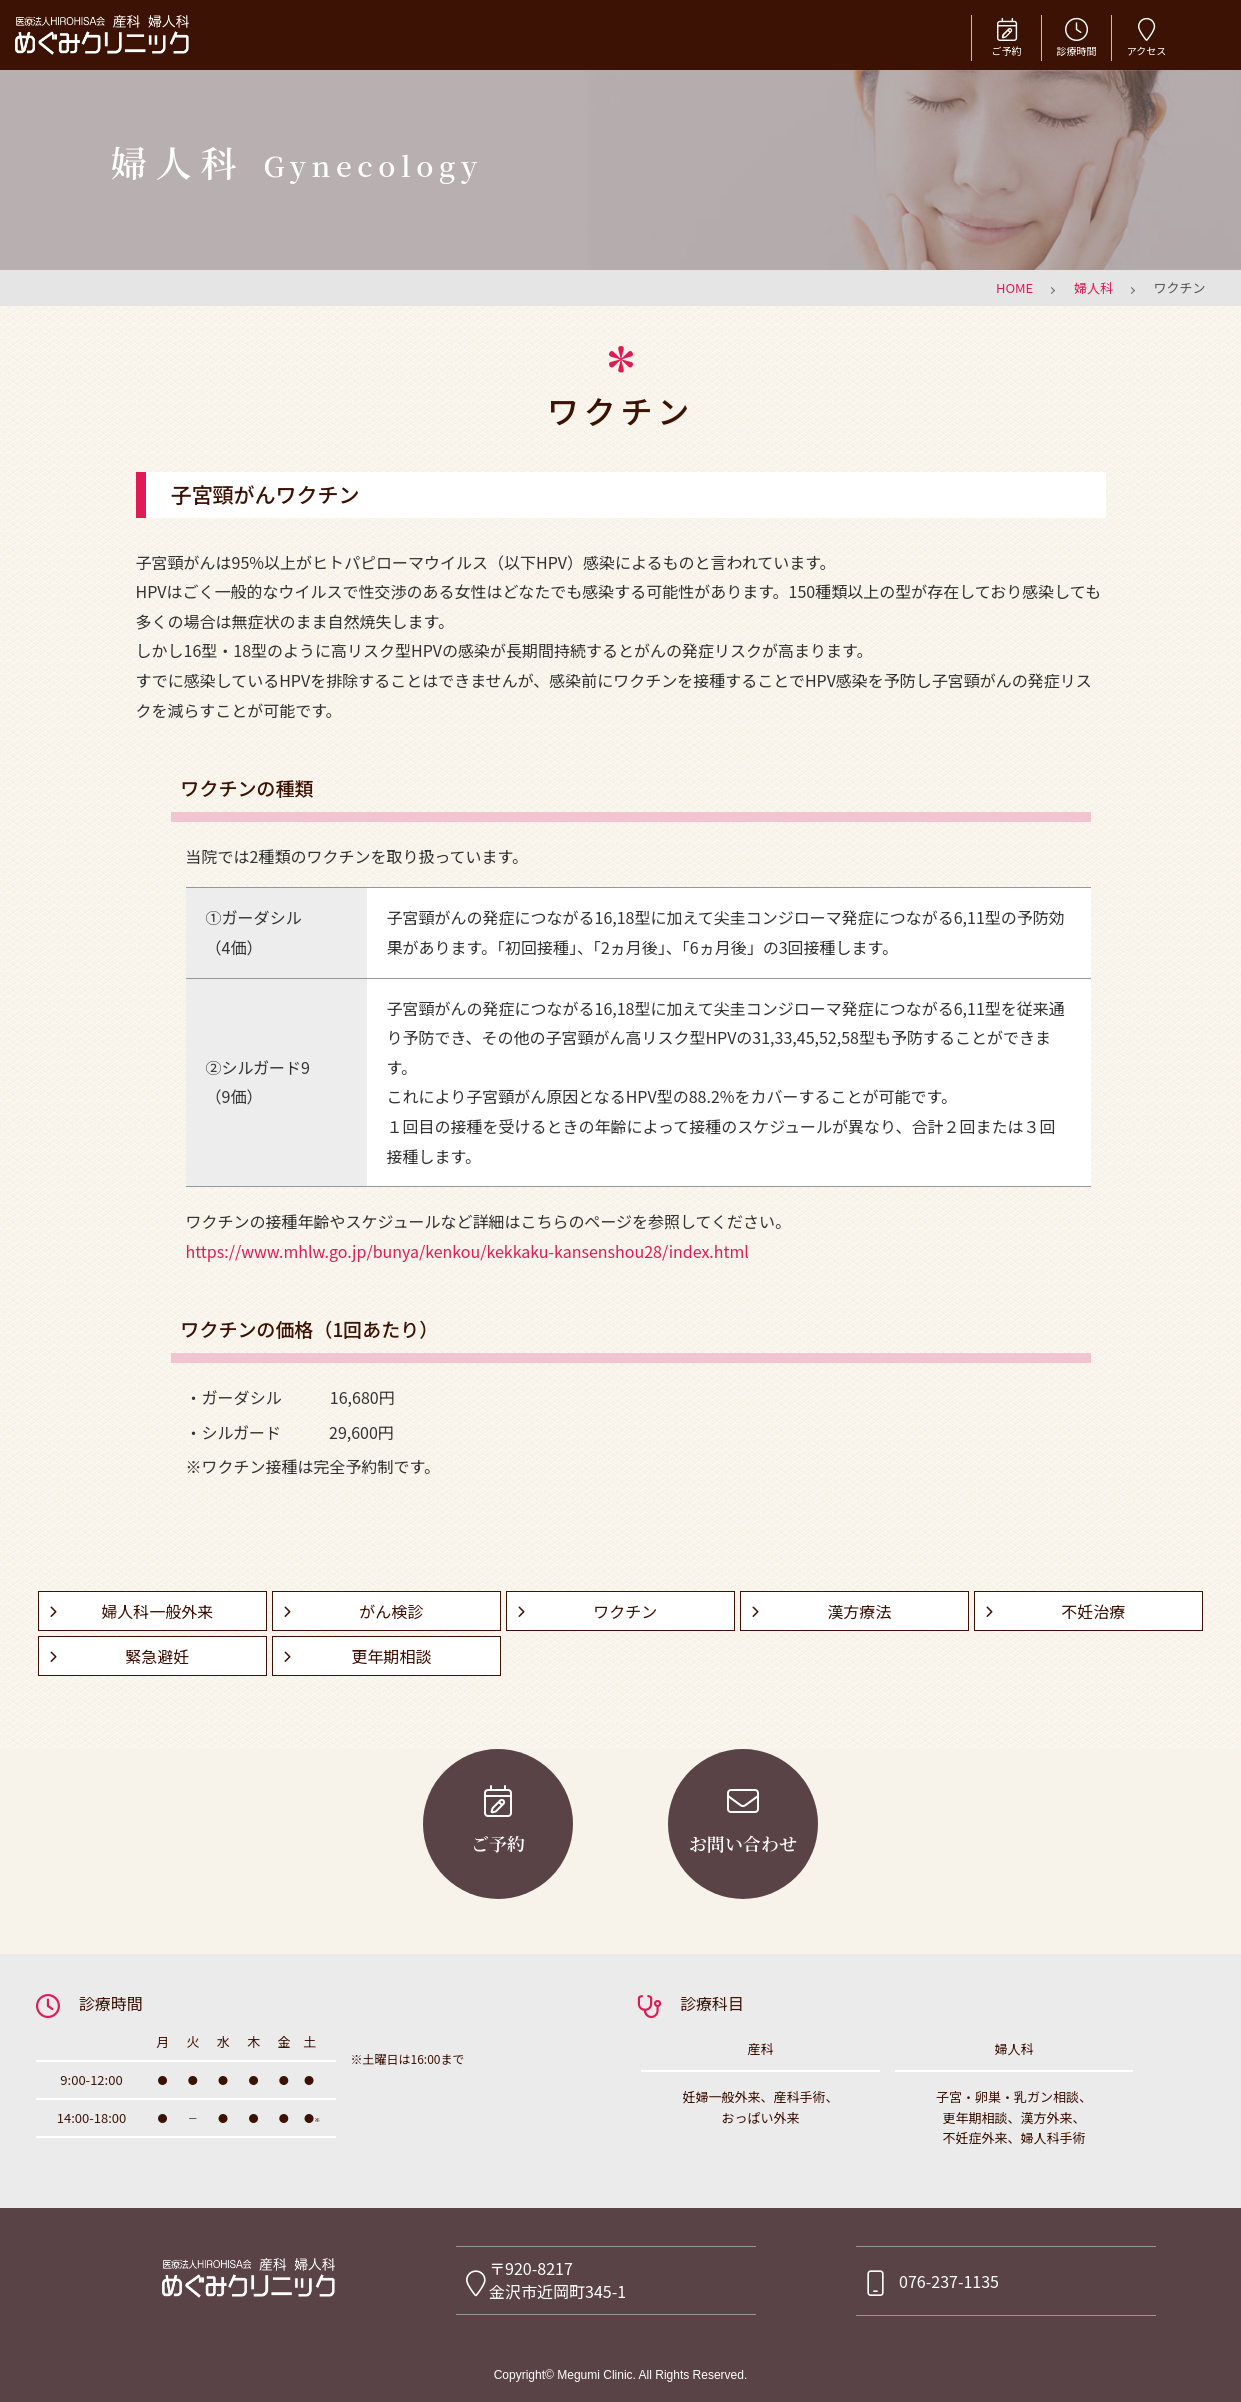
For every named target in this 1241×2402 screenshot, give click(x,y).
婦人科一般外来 (157, 1611)
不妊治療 (1093, 1611)
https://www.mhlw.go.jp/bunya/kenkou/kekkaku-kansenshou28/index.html (467, 1251)
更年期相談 (391, 1656)
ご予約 (1006, 36)
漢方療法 (859, 1611)
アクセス (1146, 36)
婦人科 (1093, 287)
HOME (1014, 287)
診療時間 (1076, 36)
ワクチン (625, 1611)
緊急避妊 (157, 1656)
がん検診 (391, 1611)
